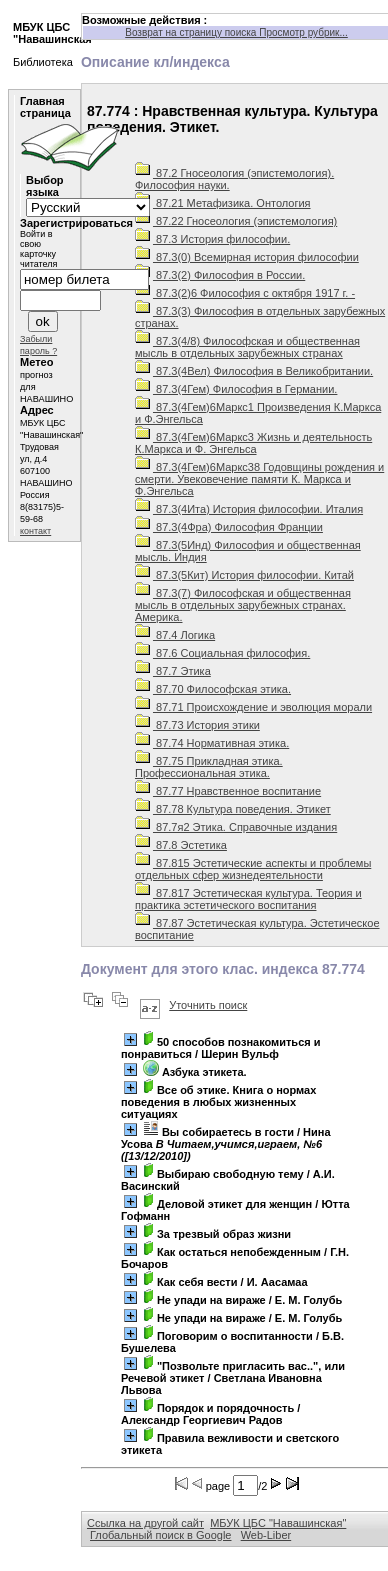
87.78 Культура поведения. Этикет (233, 809)
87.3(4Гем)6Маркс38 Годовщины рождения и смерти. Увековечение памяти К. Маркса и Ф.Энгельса (259, 479)
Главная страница (45, 107)
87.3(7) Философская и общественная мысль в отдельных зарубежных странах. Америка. (243, 605)
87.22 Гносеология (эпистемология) (236, 221)
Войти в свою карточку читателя (38, 249)
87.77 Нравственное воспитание (228, 791)
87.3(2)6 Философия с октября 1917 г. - (245, 293)
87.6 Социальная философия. (222, 653)
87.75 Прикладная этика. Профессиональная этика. (209, 767)
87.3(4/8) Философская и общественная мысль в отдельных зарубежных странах (247, 347)
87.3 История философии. (212, 239)
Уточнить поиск (208, 1005)
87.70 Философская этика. (213, 689)
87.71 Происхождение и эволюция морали (253, 707)
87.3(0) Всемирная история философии (247, 257)
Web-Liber (266, 1535)
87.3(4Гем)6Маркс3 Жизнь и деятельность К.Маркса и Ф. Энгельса (253, 443)
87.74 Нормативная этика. (212, 743)
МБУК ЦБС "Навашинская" (278, 1523)
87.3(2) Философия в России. (220, 275)
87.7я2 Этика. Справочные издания (236, 827)
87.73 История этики (197, 725)
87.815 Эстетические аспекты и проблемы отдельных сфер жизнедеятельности (253, 869)
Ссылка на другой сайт (145, 1523)
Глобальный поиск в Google (160, 1535)
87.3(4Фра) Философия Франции (229, 527)
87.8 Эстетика (181, 845)
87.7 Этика (173, 671)
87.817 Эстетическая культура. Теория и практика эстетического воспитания (248, 899)
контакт (35, 531)
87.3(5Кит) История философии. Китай (244, 575)
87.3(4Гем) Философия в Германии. (236, 389)
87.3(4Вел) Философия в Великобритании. (254, 371)
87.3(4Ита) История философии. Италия (249, 509)
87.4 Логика (175, 635)
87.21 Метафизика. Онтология (223, 203)
